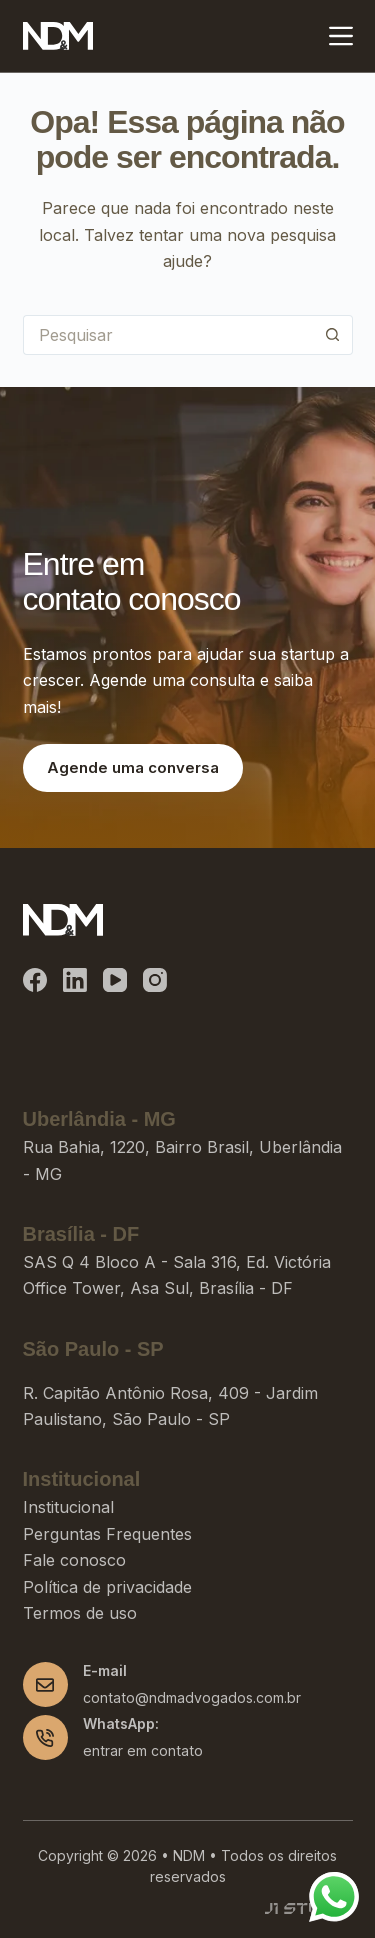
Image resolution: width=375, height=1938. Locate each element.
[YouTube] (115, 980)
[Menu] (341, 36)
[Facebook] (35, 980)
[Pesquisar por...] (168, 335)
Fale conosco (74, 1560)
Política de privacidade (107, 1587)
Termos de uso (80, 1613)
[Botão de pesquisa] (333, 335)
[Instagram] (155, 980)
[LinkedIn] (75, 980)
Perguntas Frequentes (107, 1534)
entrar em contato (143, 1750)
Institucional (68, 1507)
